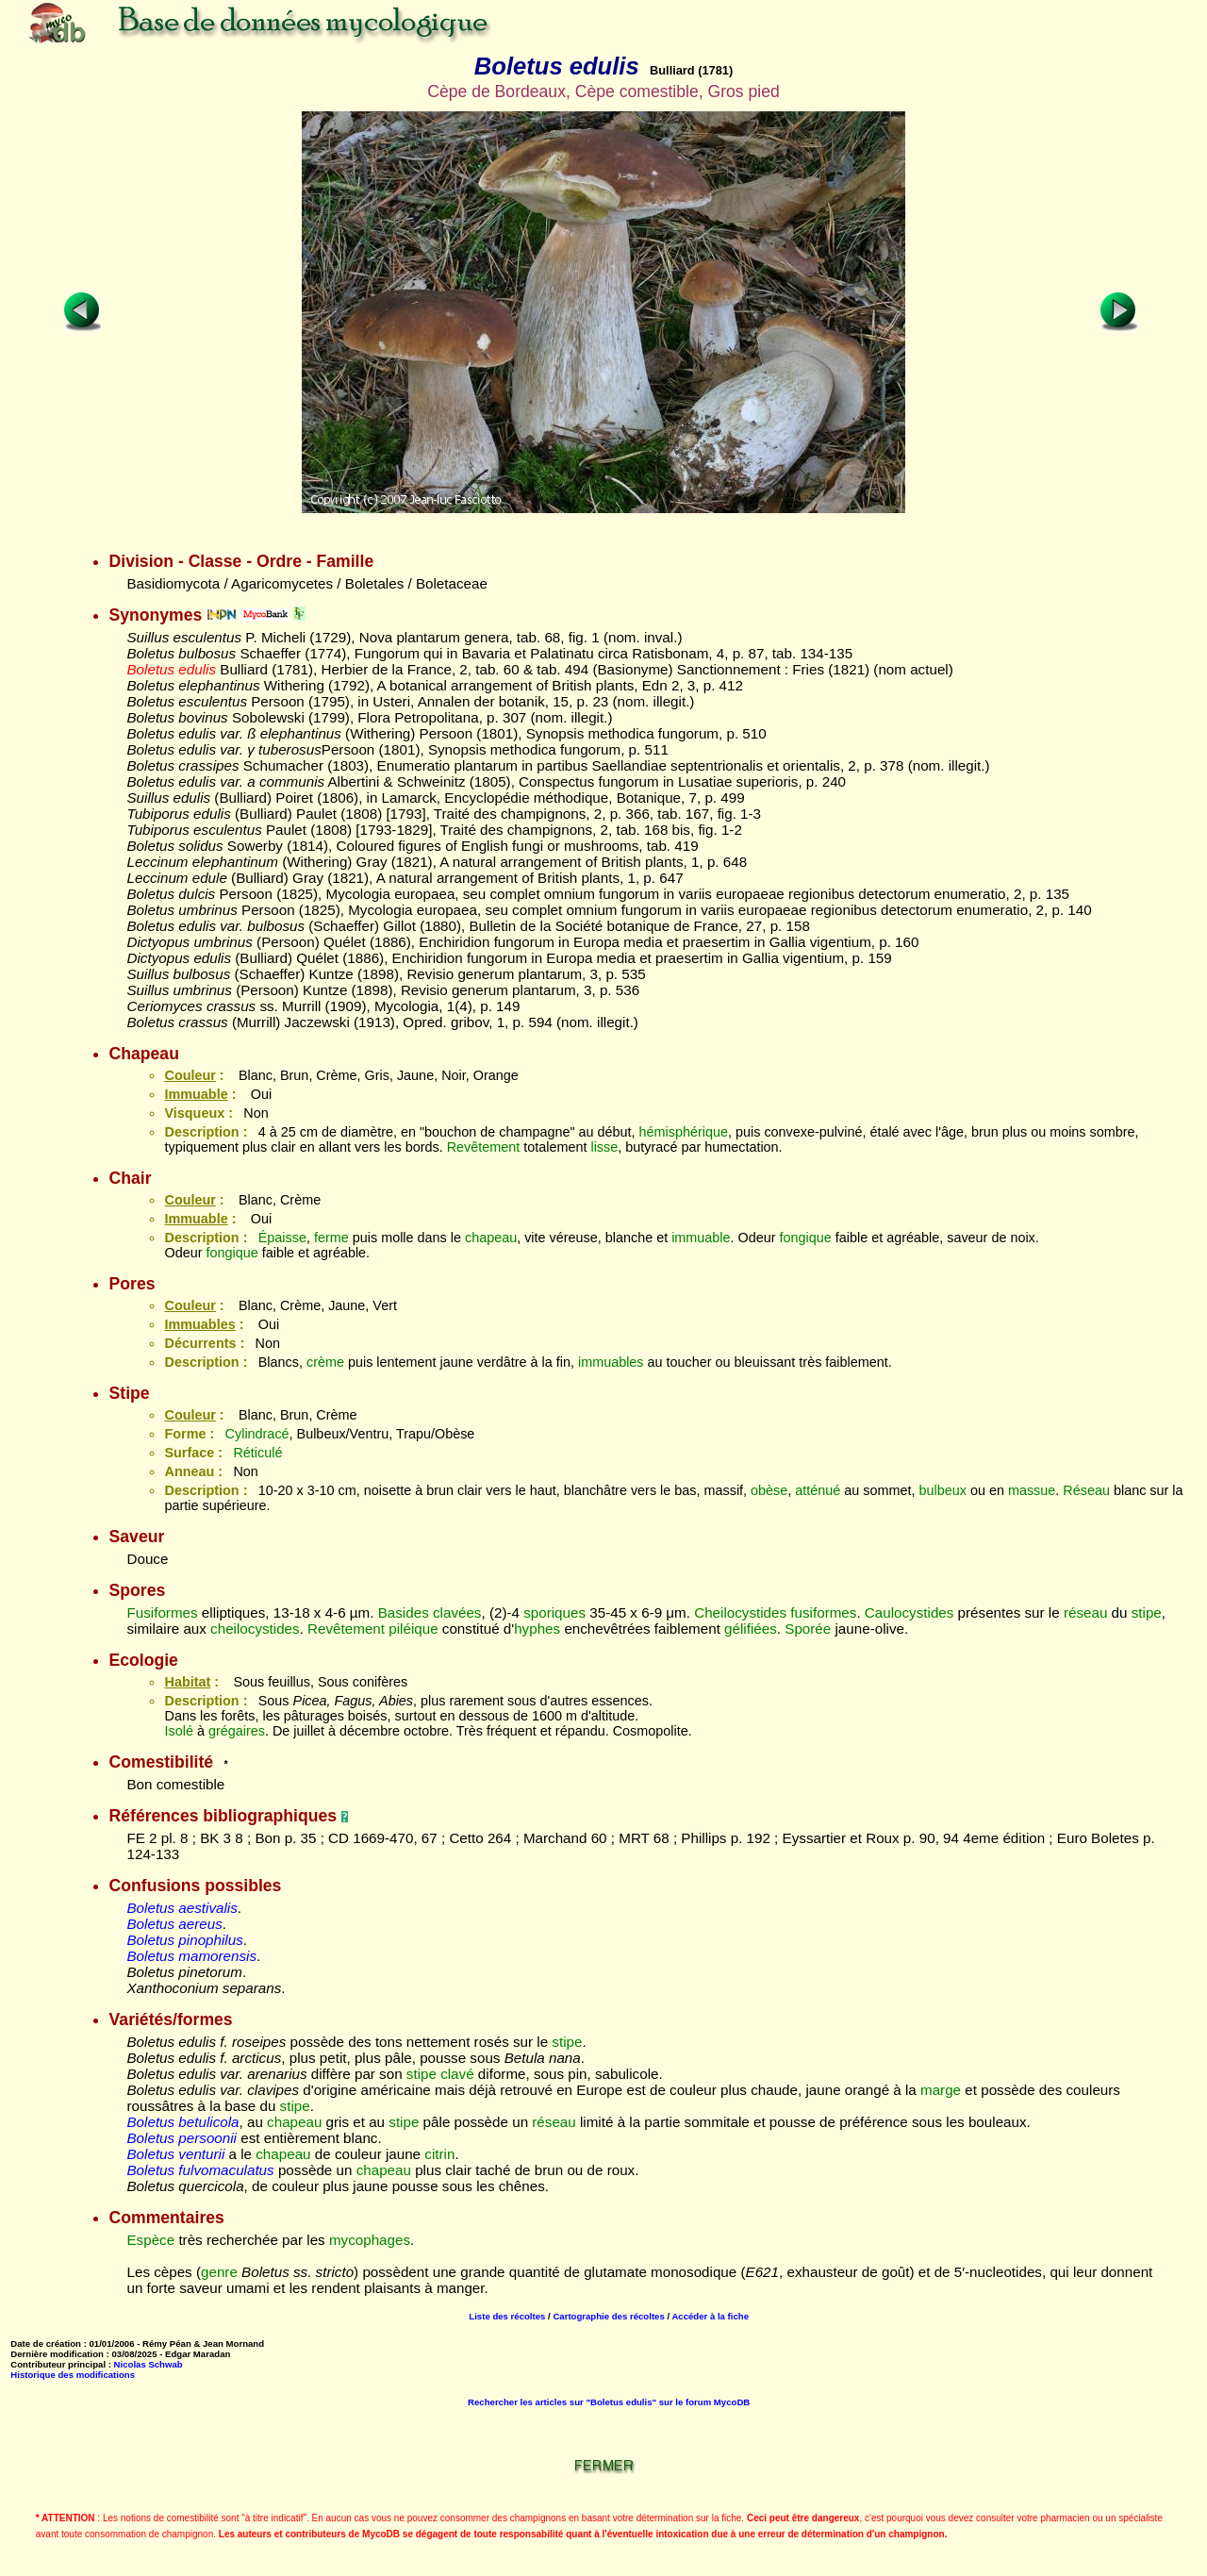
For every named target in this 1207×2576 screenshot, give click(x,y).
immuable (700, 1237)
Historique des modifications (72, 2374)
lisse (604, 1147)
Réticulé (257, 1452)
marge (940, 2090)
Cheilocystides (740, 1612)
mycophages (369, 2240)
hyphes (537, 1628)
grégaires (236, 1730)
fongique (806, 1237)
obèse (769, 1490)
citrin (439, 2154)
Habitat (187, 1681)
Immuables (199, 1324)
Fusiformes (161, 1612)
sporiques (554, 1612)
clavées (457, 1612)
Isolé (178, 1730)
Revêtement (484, 1147)
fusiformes (823, 1612)
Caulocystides (909, 1612)
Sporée (808, 1628)
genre (219, 2272)
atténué (817, 1490)
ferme (331, 1237)
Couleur (189, 1075)
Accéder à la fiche (710, 2316)
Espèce (150, 2240)
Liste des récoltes (507, 2316)
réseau (1085, 1612)
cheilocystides (255, 1628)
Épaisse (282, 1237)
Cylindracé (257, 1433)
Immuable (195, 1094)
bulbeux (943, 1490)
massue (1031, 1490)
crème (325, 1362)
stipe (1147, 1612)
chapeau (491, 1237)
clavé (456, 2074)
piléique (413, 1628)
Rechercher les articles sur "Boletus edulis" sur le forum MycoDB (609, 2402)
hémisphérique (683, 1131)
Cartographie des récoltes (608, 2316)
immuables (611, 1362)
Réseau (1086, 1490)
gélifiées (750, 1628)
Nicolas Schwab (148, 2364)
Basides (403, 1612)
